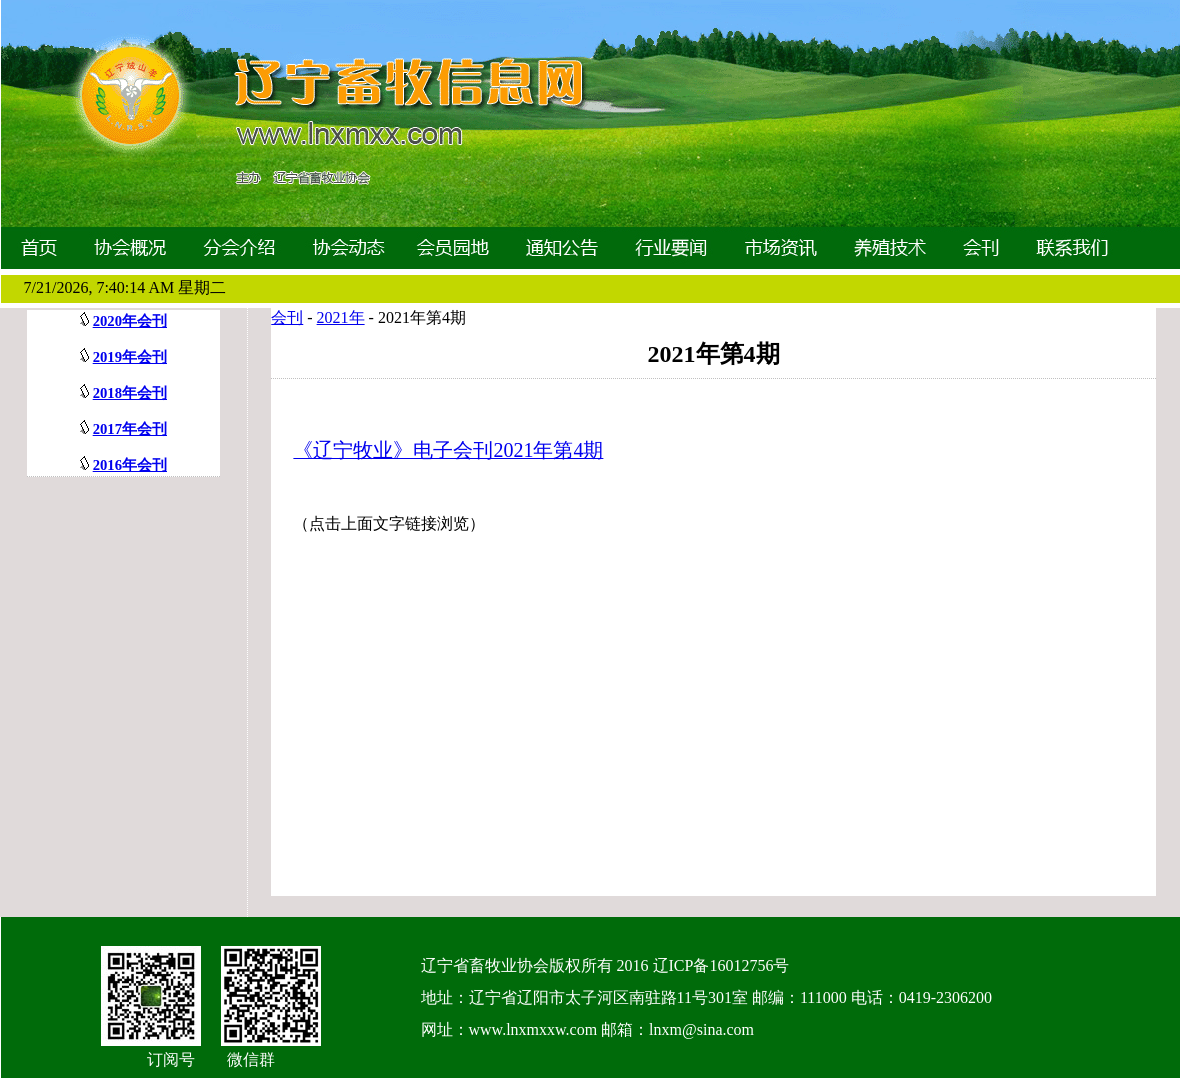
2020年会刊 (130, 321)
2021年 (341, 317)
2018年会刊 (130, 393)
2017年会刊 (130, 429)
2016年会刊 (130, 465)
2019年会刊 (130, 357)
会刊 (287, 317)
